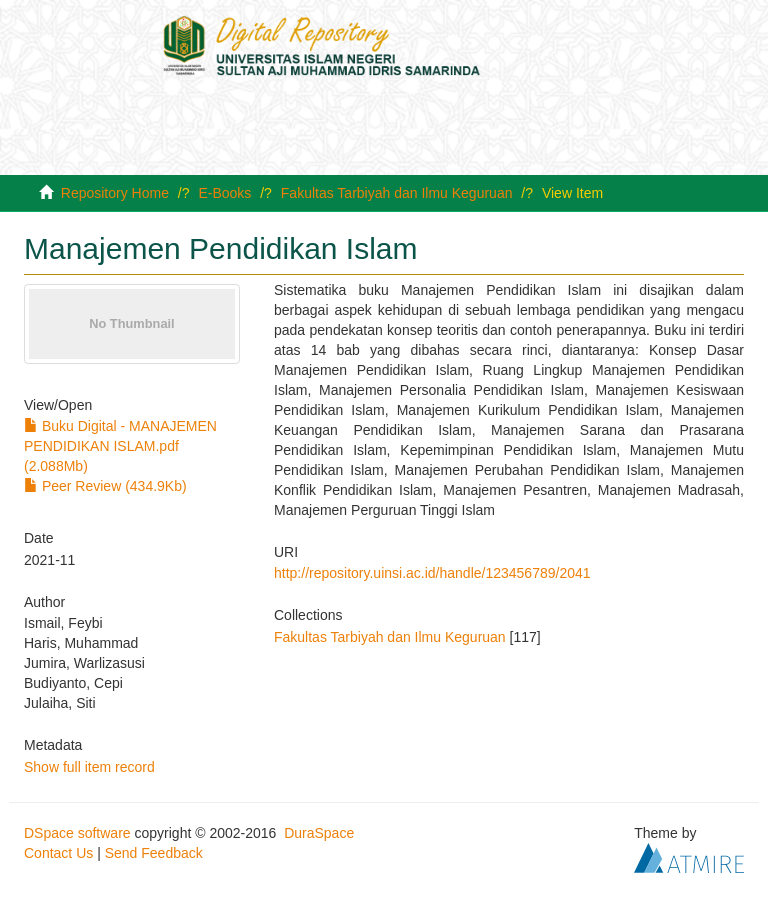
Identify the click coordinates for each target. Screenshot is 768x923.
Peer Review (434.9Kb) (105, 486)
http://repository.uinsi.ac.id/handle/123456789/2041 (432, 573)
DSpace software (77, 833)
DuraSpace (319, 833)
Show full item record (89, 767)
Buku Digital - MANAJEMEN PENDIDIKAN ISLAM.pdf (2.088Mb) (120, 446)
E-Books (224, 193)
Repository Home (115, 193)
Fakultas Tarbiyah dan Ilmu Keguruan (397, 193)
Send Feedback (154, 853)
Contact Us (58, 853)
